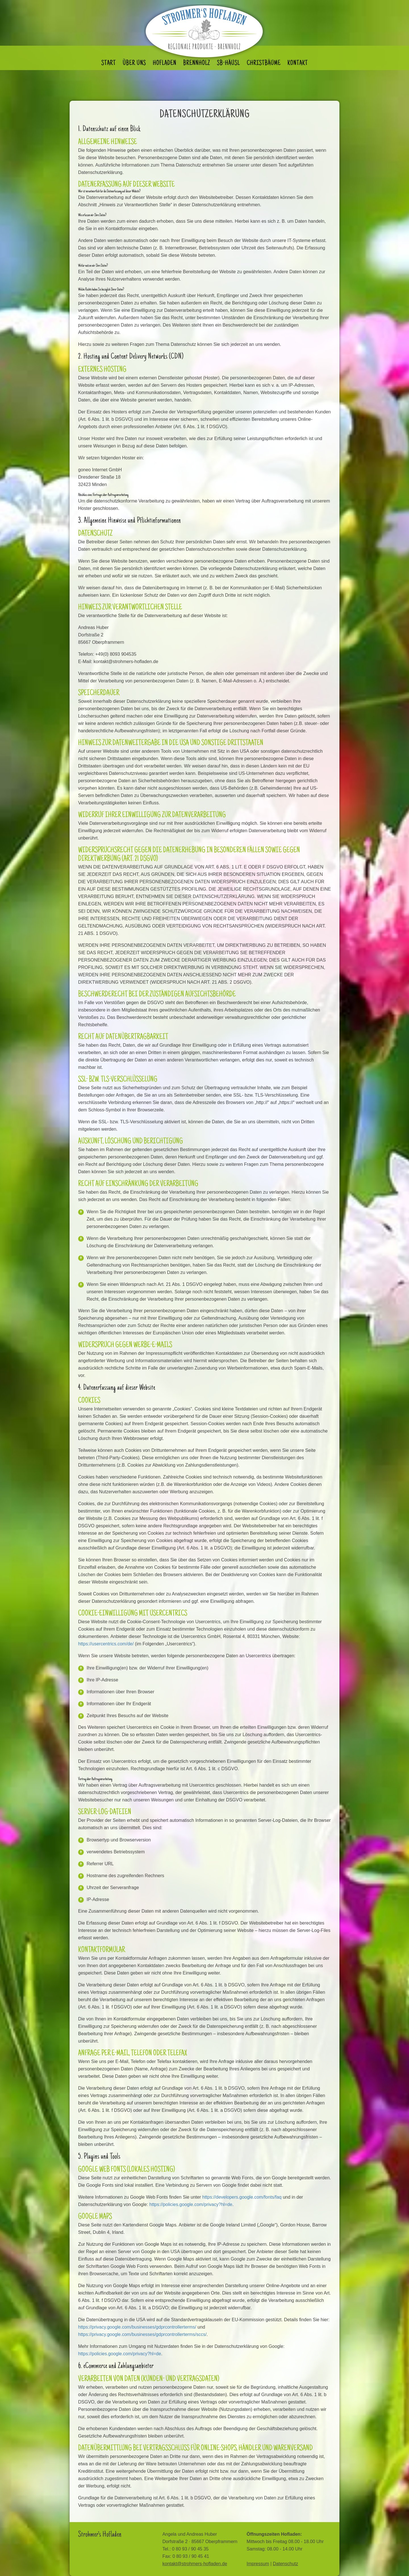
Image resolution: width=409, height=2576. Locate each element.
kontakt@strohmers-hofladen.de (194, 2563)
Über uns (134, 63)
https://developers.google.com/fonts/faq (241, 2197)
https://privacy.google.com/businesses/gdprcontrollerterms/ (137, 2327)
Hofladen (164, 63)
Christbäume (264, 63)
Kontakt (297, 63)
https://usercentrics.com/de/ (106, 1643)
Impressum (258, 2563)
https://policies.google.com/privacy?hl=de (190, 2204)
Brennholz (196, 63)
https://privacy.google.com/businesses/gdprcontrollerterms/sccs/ (142, 2334)
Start (108, 63)
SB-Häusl (228, 63)
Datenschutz (285, 2563)
